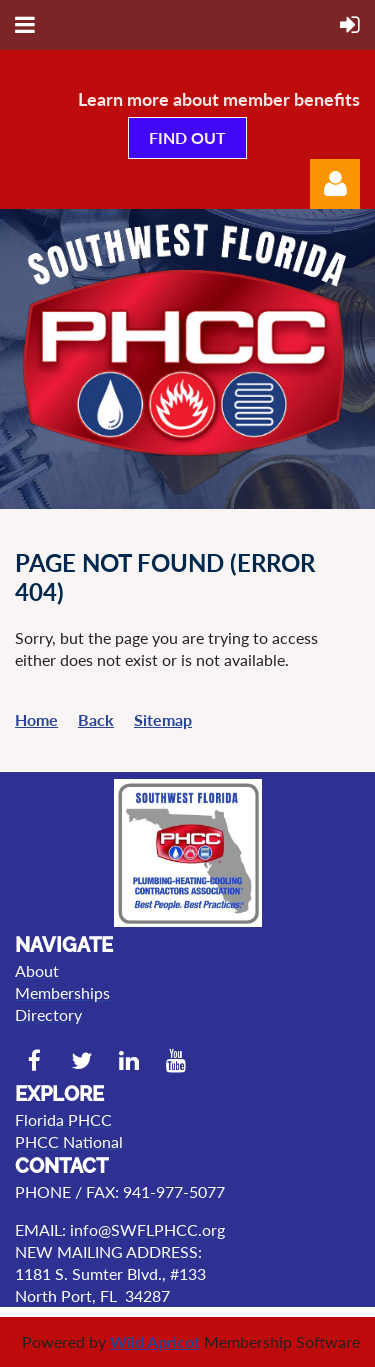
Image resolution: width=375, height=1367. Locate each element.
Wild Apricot (155, 1341)
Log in (335, 184)
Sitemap (163, 719)
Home (36, 719)
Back (96, 719)
